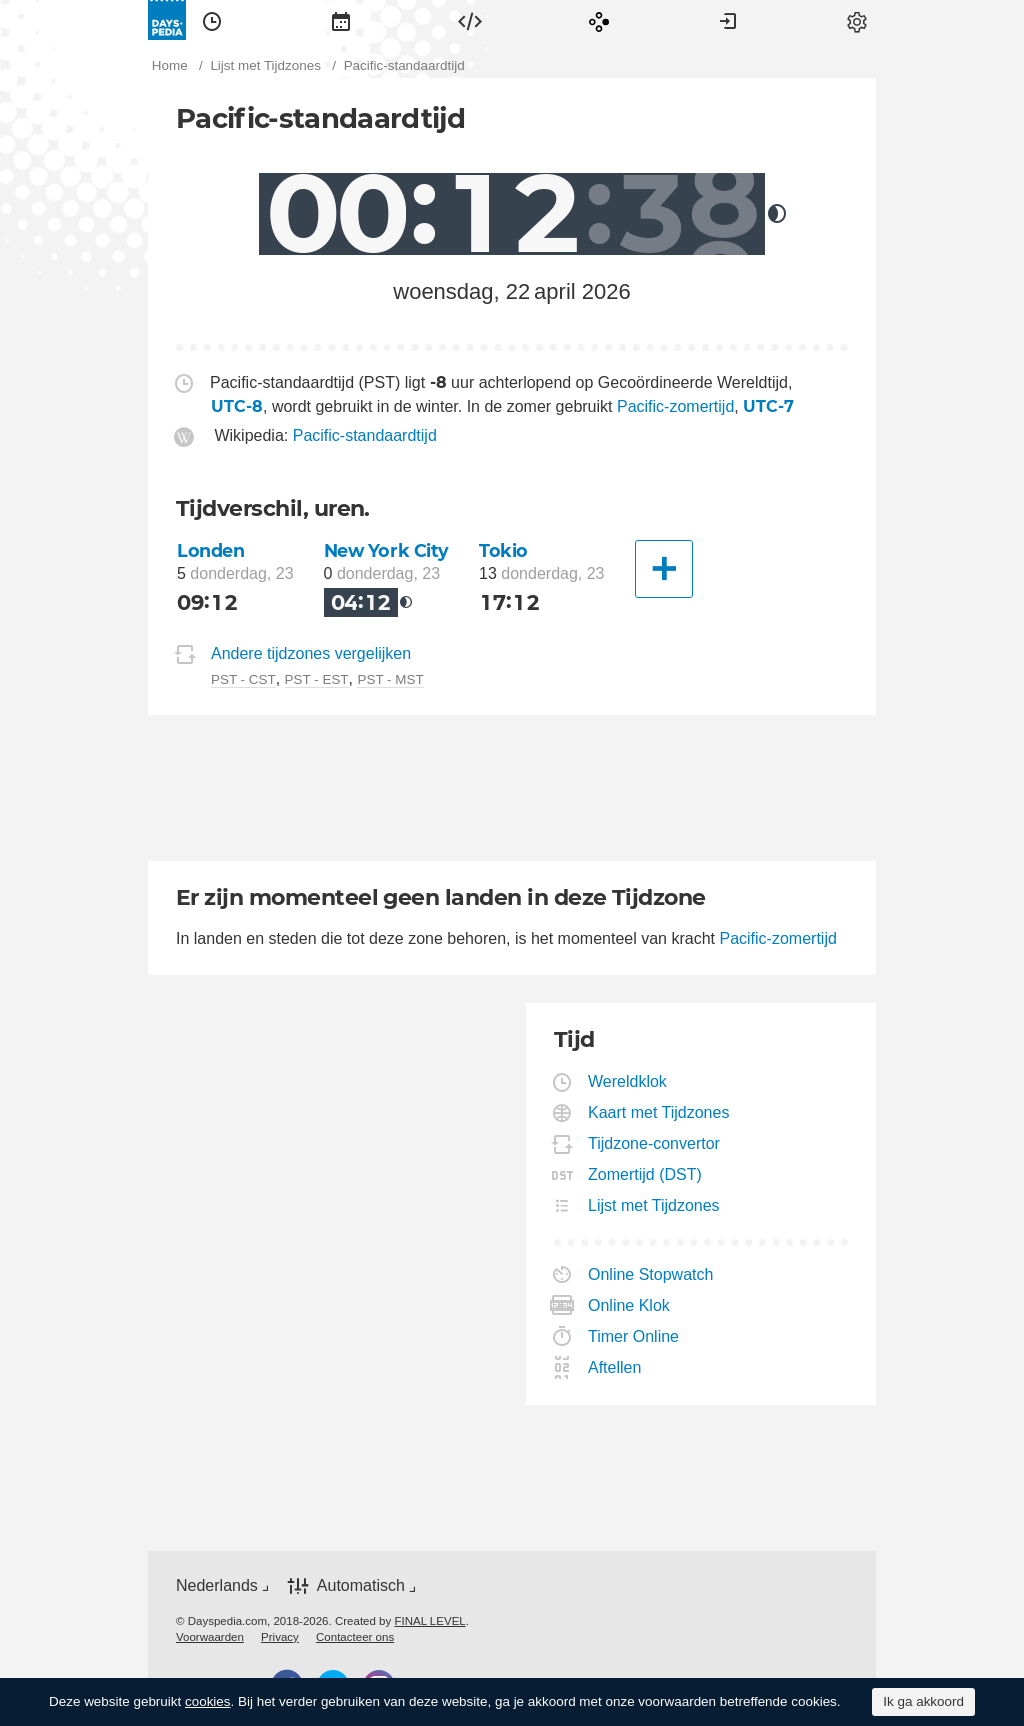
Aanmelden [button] (728, 20)
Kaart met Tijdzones (659, 1112)
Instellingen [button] (857, 20)
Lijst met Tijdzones (654, 1205)
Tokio (503, 550)
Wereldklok (628, 1081)
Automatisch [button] (361, 1585)
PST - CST (243, 679)
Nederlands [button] (217, 1585)
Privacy (280, 1637)
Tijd (212, 20)
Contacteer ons (355, 1637)
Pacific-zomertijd (675, 406)
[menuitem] (212, 20)
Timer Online (634, 1336)
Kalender (341, 20)
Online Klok (629, 1305)
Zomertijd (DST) (645, 1174)
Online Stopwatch (651, 1274)
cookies (208, 1701)
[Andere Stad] (664, 569)
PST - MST (390, 679)
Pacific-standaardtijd (365, 435)
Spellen (599, 20)
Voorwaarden (210, 1637)
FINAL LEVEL (429, 1621)
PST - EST (317, 679)
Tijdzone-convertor (654, 1143)
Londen (210, 550)
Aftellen (615, 1367)
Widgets (470, 20)
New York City (387, 550)
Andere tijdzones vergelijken (311, 653)
